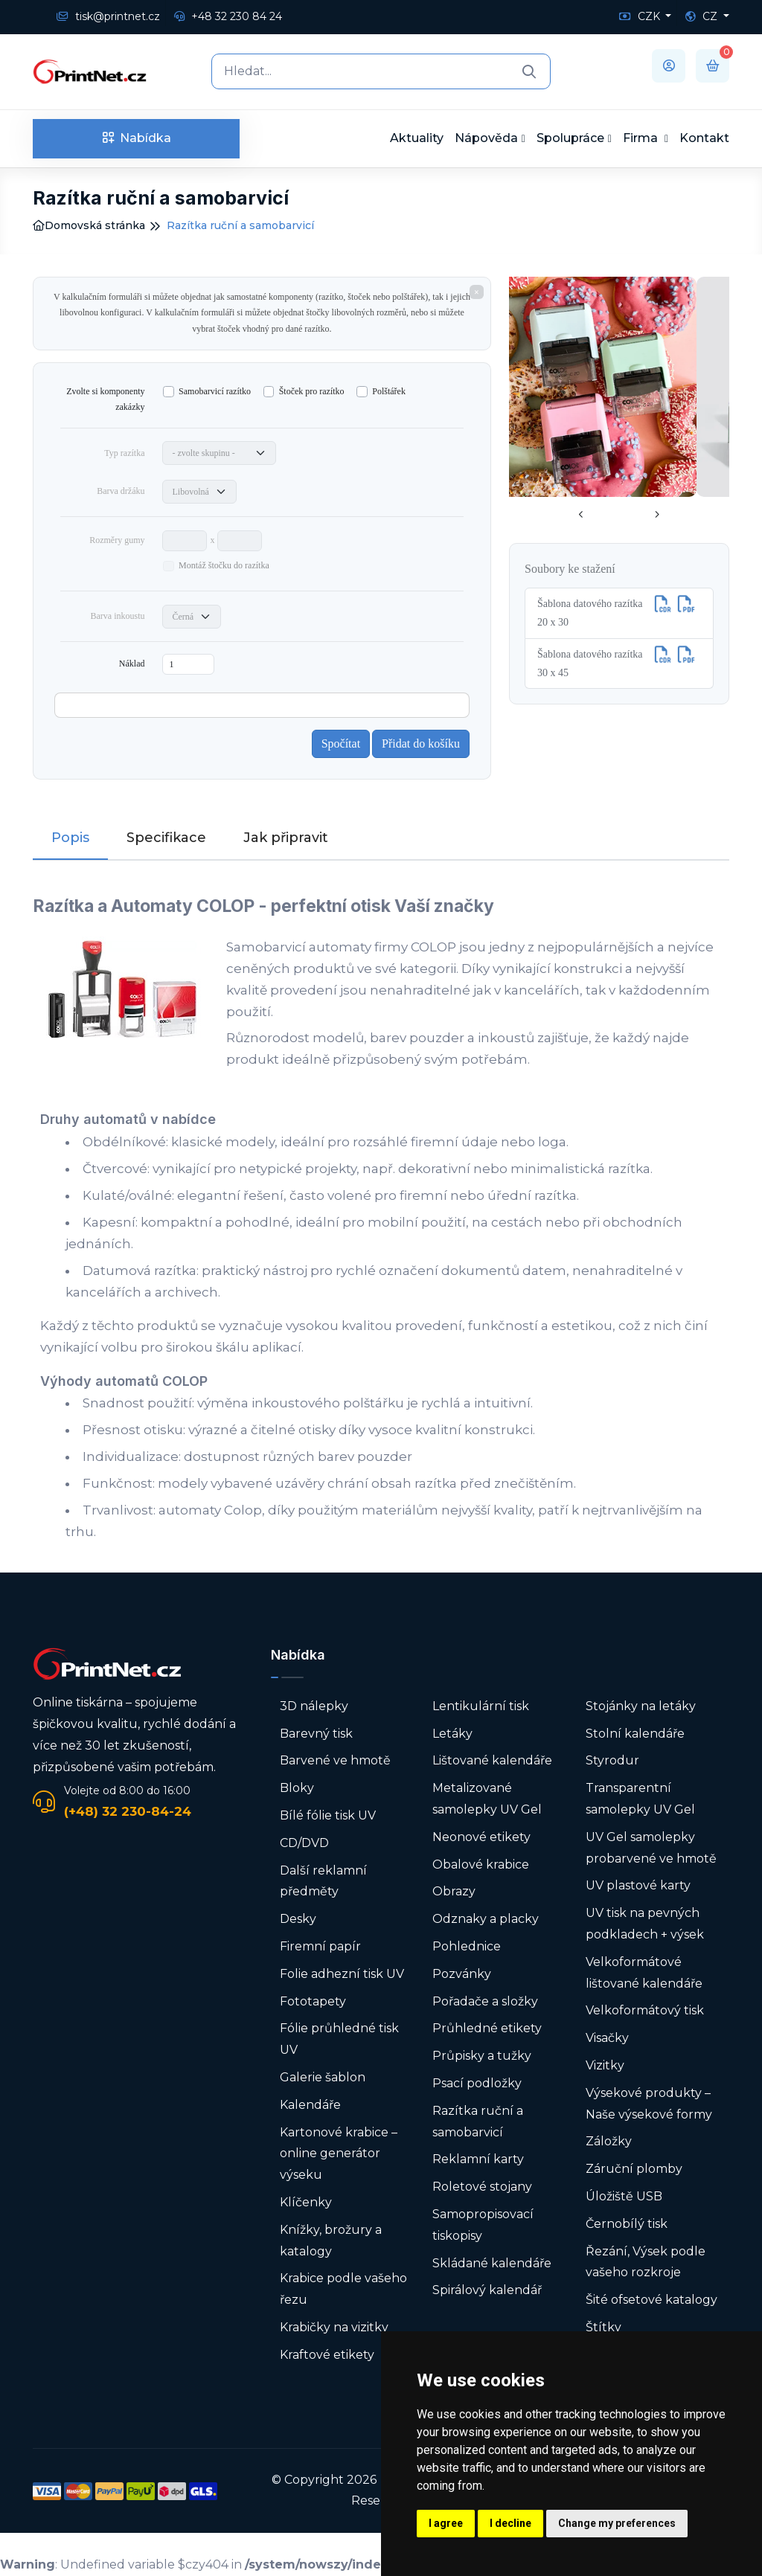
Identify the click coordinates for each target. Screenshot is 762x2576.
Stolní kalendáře (635, 1734)
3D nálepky (314, 1706)
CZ (702, 16)
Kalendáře (310, 2105)
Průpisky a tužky (481, 2056)
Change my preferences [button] (617, 2523)
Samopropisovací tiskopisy (483, 2225)
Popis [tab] (70, 837)
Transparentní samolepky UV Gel (640, 1799)
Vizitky (605, 2065)
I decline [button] (510, 2523)
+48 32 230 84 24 (228, 16)
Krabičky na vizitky (334, 2327)
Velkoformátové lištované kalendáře (644, 1973)
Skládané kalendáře (491, 2263)
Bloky (297, 1788)
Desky (298, 1919)
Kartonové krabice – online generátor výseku (338, 2153)
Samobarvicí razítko (215, 391)
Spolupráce (570, 138)
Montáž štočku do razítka (224, 565)
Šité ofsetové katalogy (651, 2300)
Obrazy (454, 1891)
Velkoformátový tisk (645, 2010)
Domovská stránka (89, 225)
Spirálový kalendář (487, 2290)
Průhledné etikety (487, 2028)
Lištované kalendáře (492, 1760)
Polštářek (389, 391)
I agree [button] (446, 2523)
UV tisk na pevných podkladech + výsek (645, 1923)
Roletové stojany (482, 2187)
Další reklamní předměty (323, 1881)
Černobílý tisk (626, 2224)
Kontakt (704, 138)
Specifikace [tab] (166, 837)
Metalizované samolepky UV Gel (487, 1799)
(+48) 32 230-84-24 (127, 1811)
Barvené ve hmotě (335, 1760)
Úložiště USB (624, 2196)
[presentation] (581, 515)
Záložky (609, 2141)
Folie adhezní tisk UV (342, 1974)
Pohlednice (466, 1946)
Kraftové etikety (327, 2355)
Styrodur (612, 1760)
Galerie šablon (322, 2077)
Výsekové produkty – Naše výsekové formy (649, 2103)
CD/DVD (304, 1843)
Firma (642, 138)
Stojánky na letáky (641, 1706)
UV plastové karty (638, 1885)
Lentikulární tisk (480, 1706)
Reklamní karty (478, 2159)
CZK (641, 16)
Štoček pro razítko (312, 391)
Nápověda (486, 138)
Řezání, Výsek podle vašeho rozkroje (645, 2262)
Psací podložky (477, 2083)
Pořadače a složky (485, 2001)
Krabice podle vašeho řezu (343, 2289)
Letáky (452, 1734)
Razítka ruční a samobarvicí (477, 2121)
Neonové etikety (481, 1837)
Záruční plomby (634, 2169)
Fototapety (313, 2001)
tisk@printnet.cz (108, 16)
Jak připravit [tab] (285, 837)
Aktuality (417, 138)
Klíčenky (306, 2202)
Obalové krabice (480, 1864)
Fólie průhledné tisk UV (339, 2039)
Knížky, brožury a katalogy (331, 2240)
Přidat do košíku (421, 743)
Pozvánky (461, 1974)
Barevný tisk (316, 1734)
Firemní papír (320, 1946)
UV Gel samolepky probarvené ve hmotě (651, 1848)
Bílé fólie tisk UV (328, 1815)
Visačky (607, 2038)
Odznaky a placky (485, 1919)
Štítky (603, 2327)
